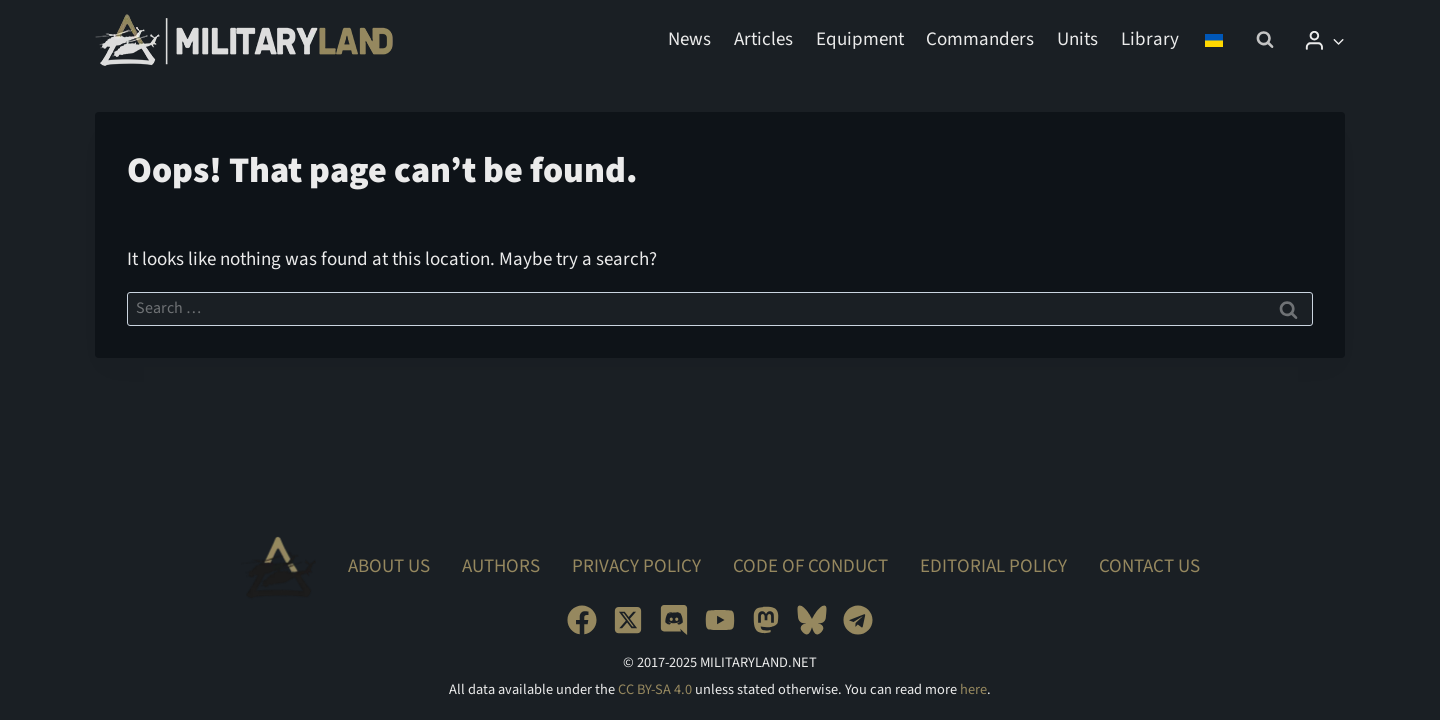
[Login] (1324, 40)
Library (1150, 39)
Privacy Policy (636, 566)
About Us (389, 566)
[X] (628, 620)
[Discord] (674, 620)
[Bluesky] (812, 620)
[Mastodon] (766, 620)
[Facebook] (582, 620)
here (973, 689)
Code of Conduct (810, 566)
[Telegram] (858, 620)
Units (1077, 39)
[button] (1337, 39)
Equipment (860, 39)
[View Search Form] (1265, 40)
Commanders (980, 39)
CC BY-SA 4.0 (655, 689)
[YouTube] (720, 620)
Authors (501, 566)
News (689, 39)
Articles (763, 39)
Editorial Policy (993, 566)
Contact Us (1149, 566)
